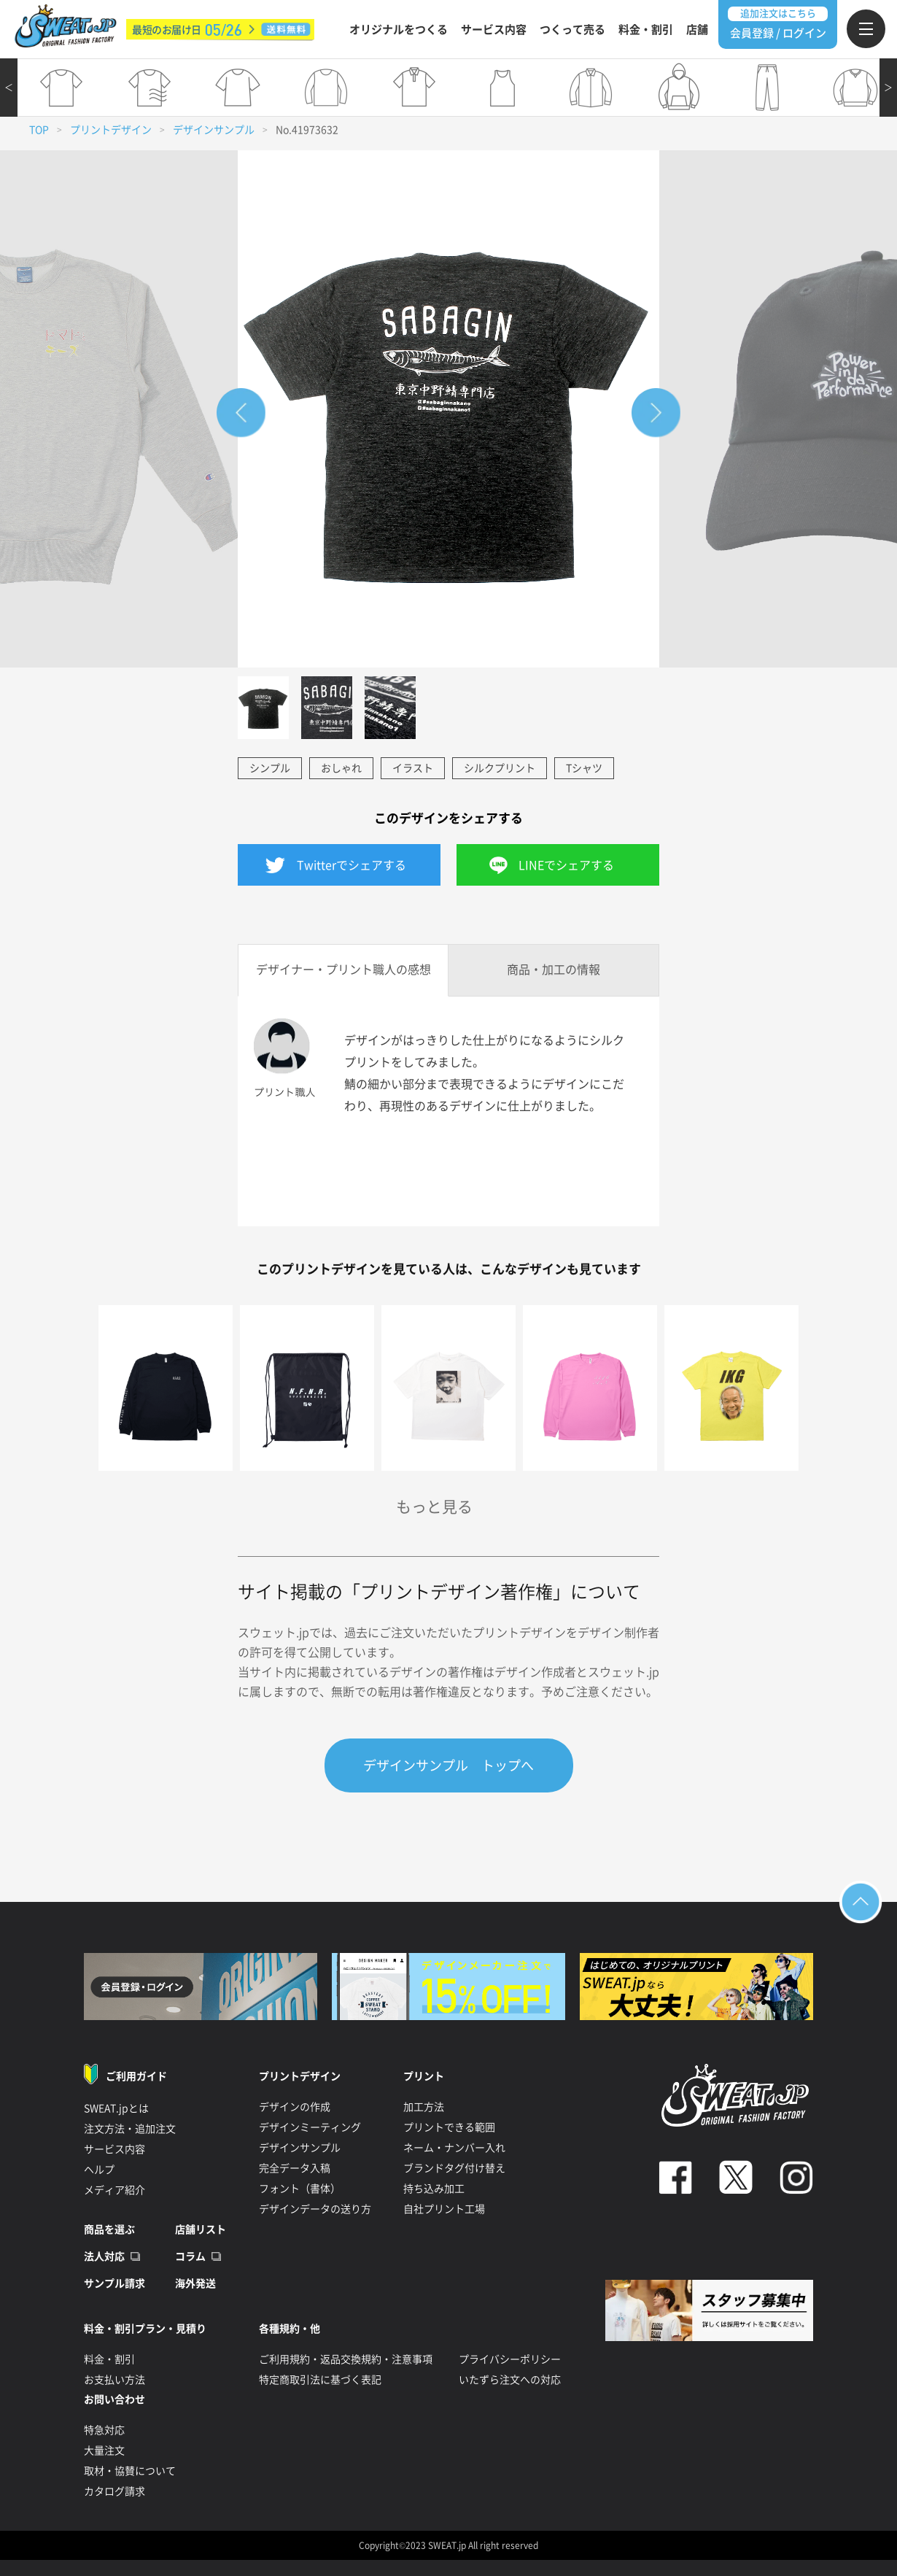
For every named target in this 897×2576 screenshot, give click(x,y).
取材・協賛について (130, 2471)
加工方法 (423, 2107)
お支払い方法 (114, 2380)
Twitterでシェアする (351, 865)
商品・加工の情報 (553, 969)
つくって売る (572, 29)
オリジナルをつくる (398, 29)
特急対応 (104, 2430)
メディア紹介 (114, 2190)
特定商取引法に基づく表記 (320, 2380)
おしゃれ (341, 768)
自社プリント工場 (444, 2209)
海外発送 (195, 2283)
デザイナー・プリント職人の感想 (343, 969)
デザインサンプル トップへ (448, 1765)
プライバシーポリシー (510, 2359)
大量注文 (104, 2450)
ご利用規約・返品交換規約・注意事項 (345, 2359)
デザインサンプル (214, 130)
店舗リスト (200, 2229)
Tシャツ (584, 768)
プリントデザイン (111, 130)
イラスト (412, 768)
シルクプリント (499, 768)
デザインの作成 (294, 2107)
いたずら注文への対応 (510, 2380)
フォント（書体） (300, 2189)
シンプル (269, 768)
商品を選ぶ (109, 2229)
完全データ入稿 (294, 2168)
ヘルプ (99, 2170)
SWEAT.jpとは (116, 2108)
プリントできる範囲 (449, 2127)
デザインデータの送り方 (315, 2209)
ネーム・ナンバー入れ (454, 2148)
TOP (39, 130)
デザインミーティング (310, 2127)
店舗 (697, 29)
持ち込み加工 (434, 2189)
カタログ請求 (114, 2491)
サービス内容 (494, 29)
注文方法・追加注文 (130, 2129)
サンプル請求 (114, 2283)
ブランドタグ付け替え (454, 2168)
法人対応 (104, 2256)
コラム (190, 2256)
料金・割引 (645, 29)
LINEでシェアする (566, 865)
